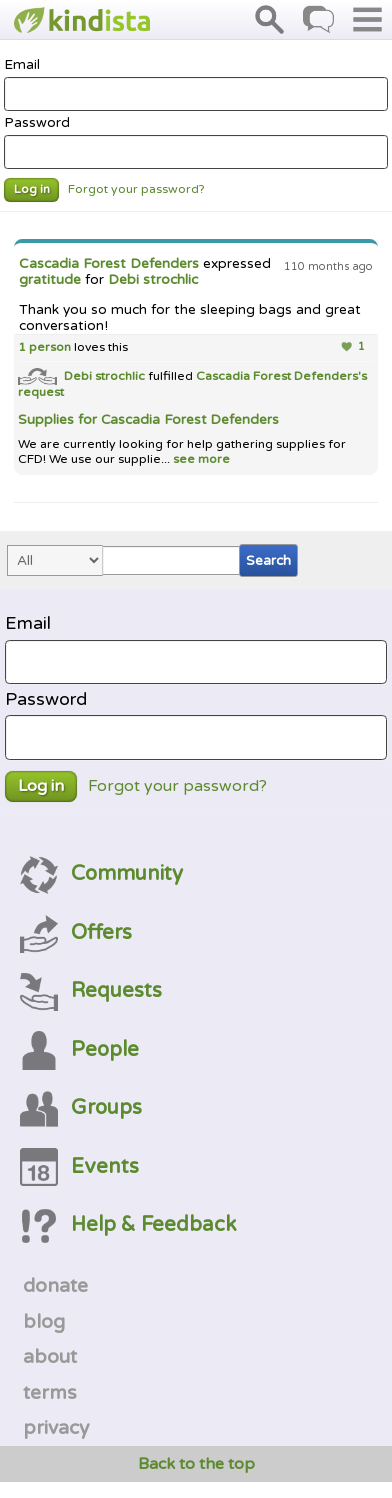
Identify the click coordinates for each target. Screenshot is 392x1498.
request (41, 392)
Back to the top (196, 1464)
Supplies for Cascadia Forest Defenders (148, 420)
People (79, 1049)
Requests (91, 990)
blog (44, 1322)
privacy (56, 1428)
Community (101, 873)
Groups (81, 1107)
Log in (32, 189)
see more (200, 459)
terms (50, 1393)
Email (196, 84)
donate (55, 1286)
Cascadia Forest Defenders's (281, 376)
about (50, 1357)
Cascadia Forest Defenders (109, 264)
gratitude (50, 280)
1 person (44, 347)
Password (196, 142)
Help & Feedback (128, 1224)
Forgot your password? (136, 189)
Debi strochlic (153, 280)
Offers (76, 932)
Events (79, 1166)
